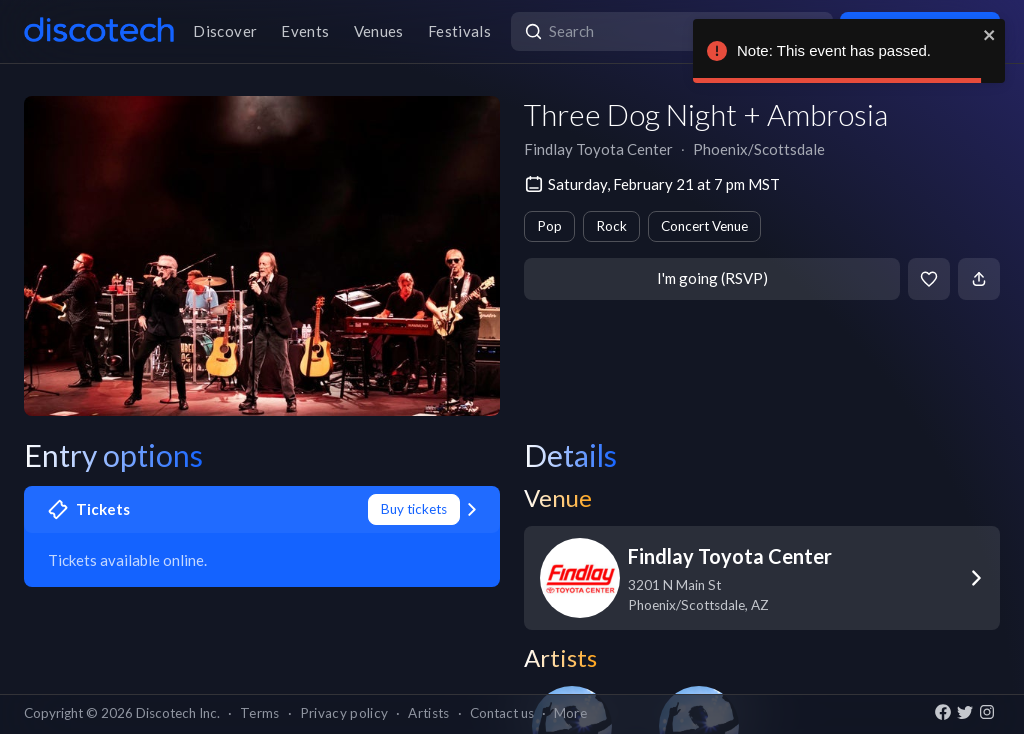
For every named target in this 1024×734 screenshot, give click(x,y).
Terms (260, 713)
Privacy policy (344, 713)
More (570, 713)
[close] (990, 35)
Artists (428, 713)
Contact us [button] (502, 713)
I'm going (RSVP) (712, 278)
